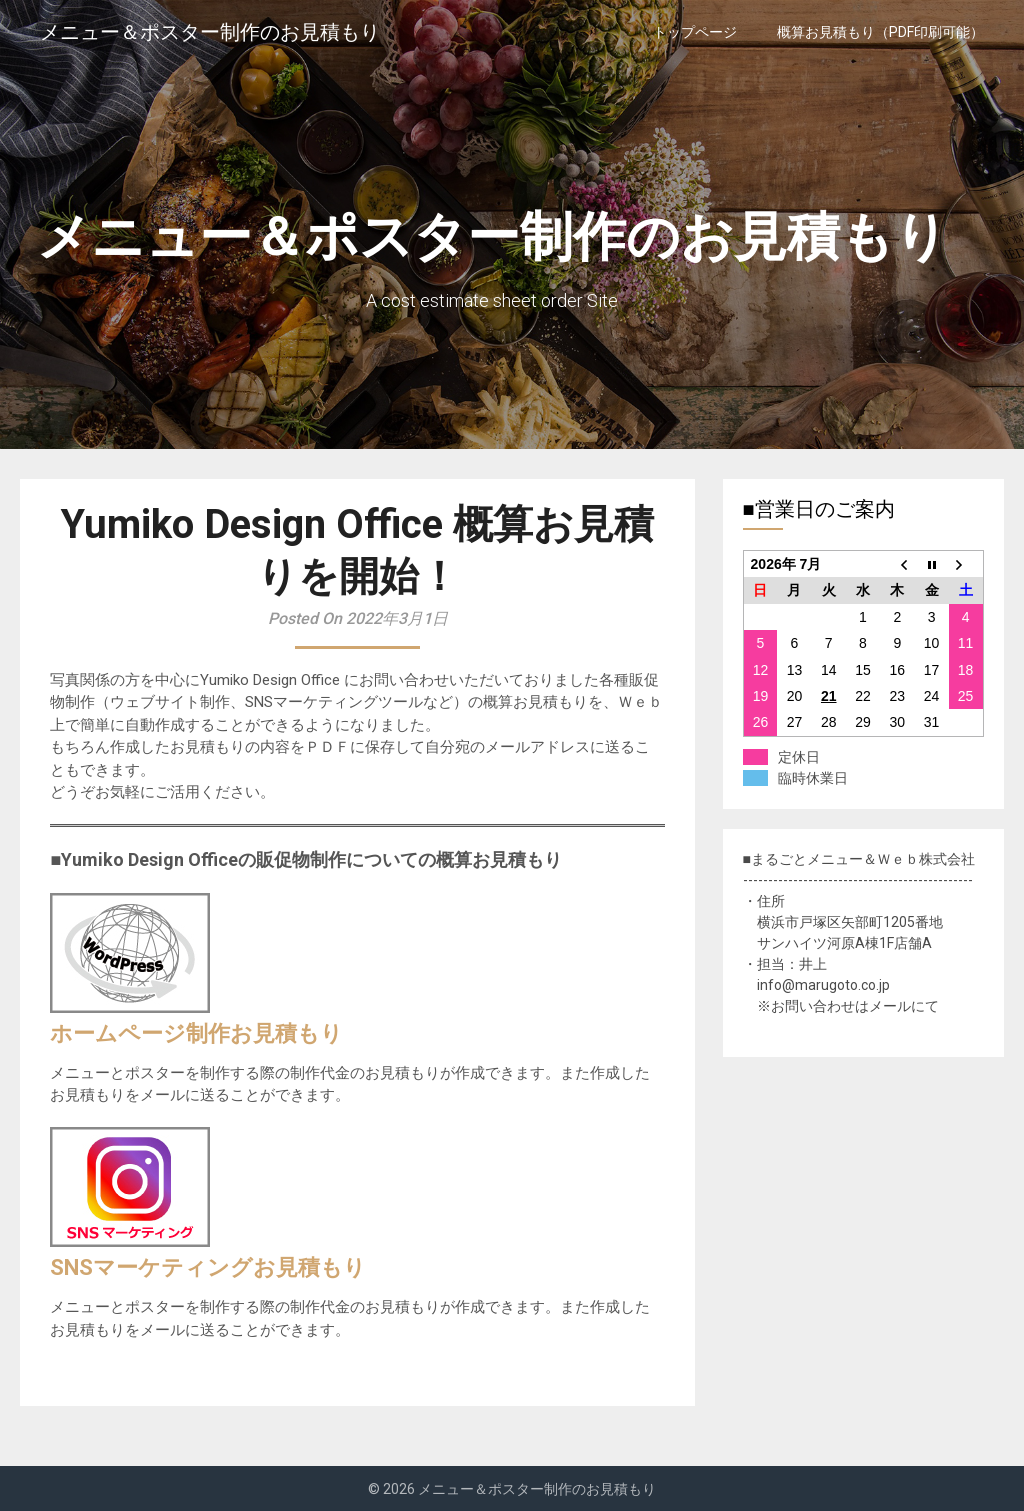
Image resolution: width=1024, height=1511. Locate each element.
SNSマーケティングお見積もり (208, 1267)
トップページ (695, 32)
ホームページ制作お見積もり (196, 1033)
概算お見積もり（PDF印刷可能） (880, 32)
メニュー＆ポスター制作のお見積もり (210, 32)
